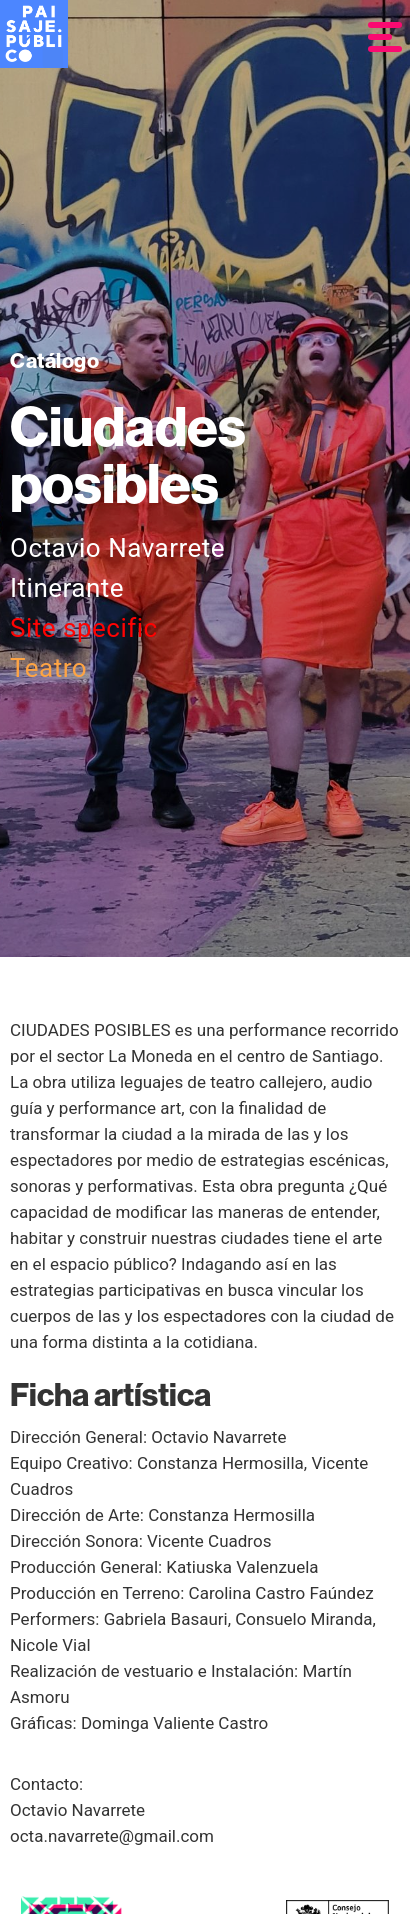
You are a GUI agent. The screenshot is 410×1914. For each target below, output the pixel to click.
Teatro (48, 668)
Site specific (84, 628)
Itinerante (67, 588)
